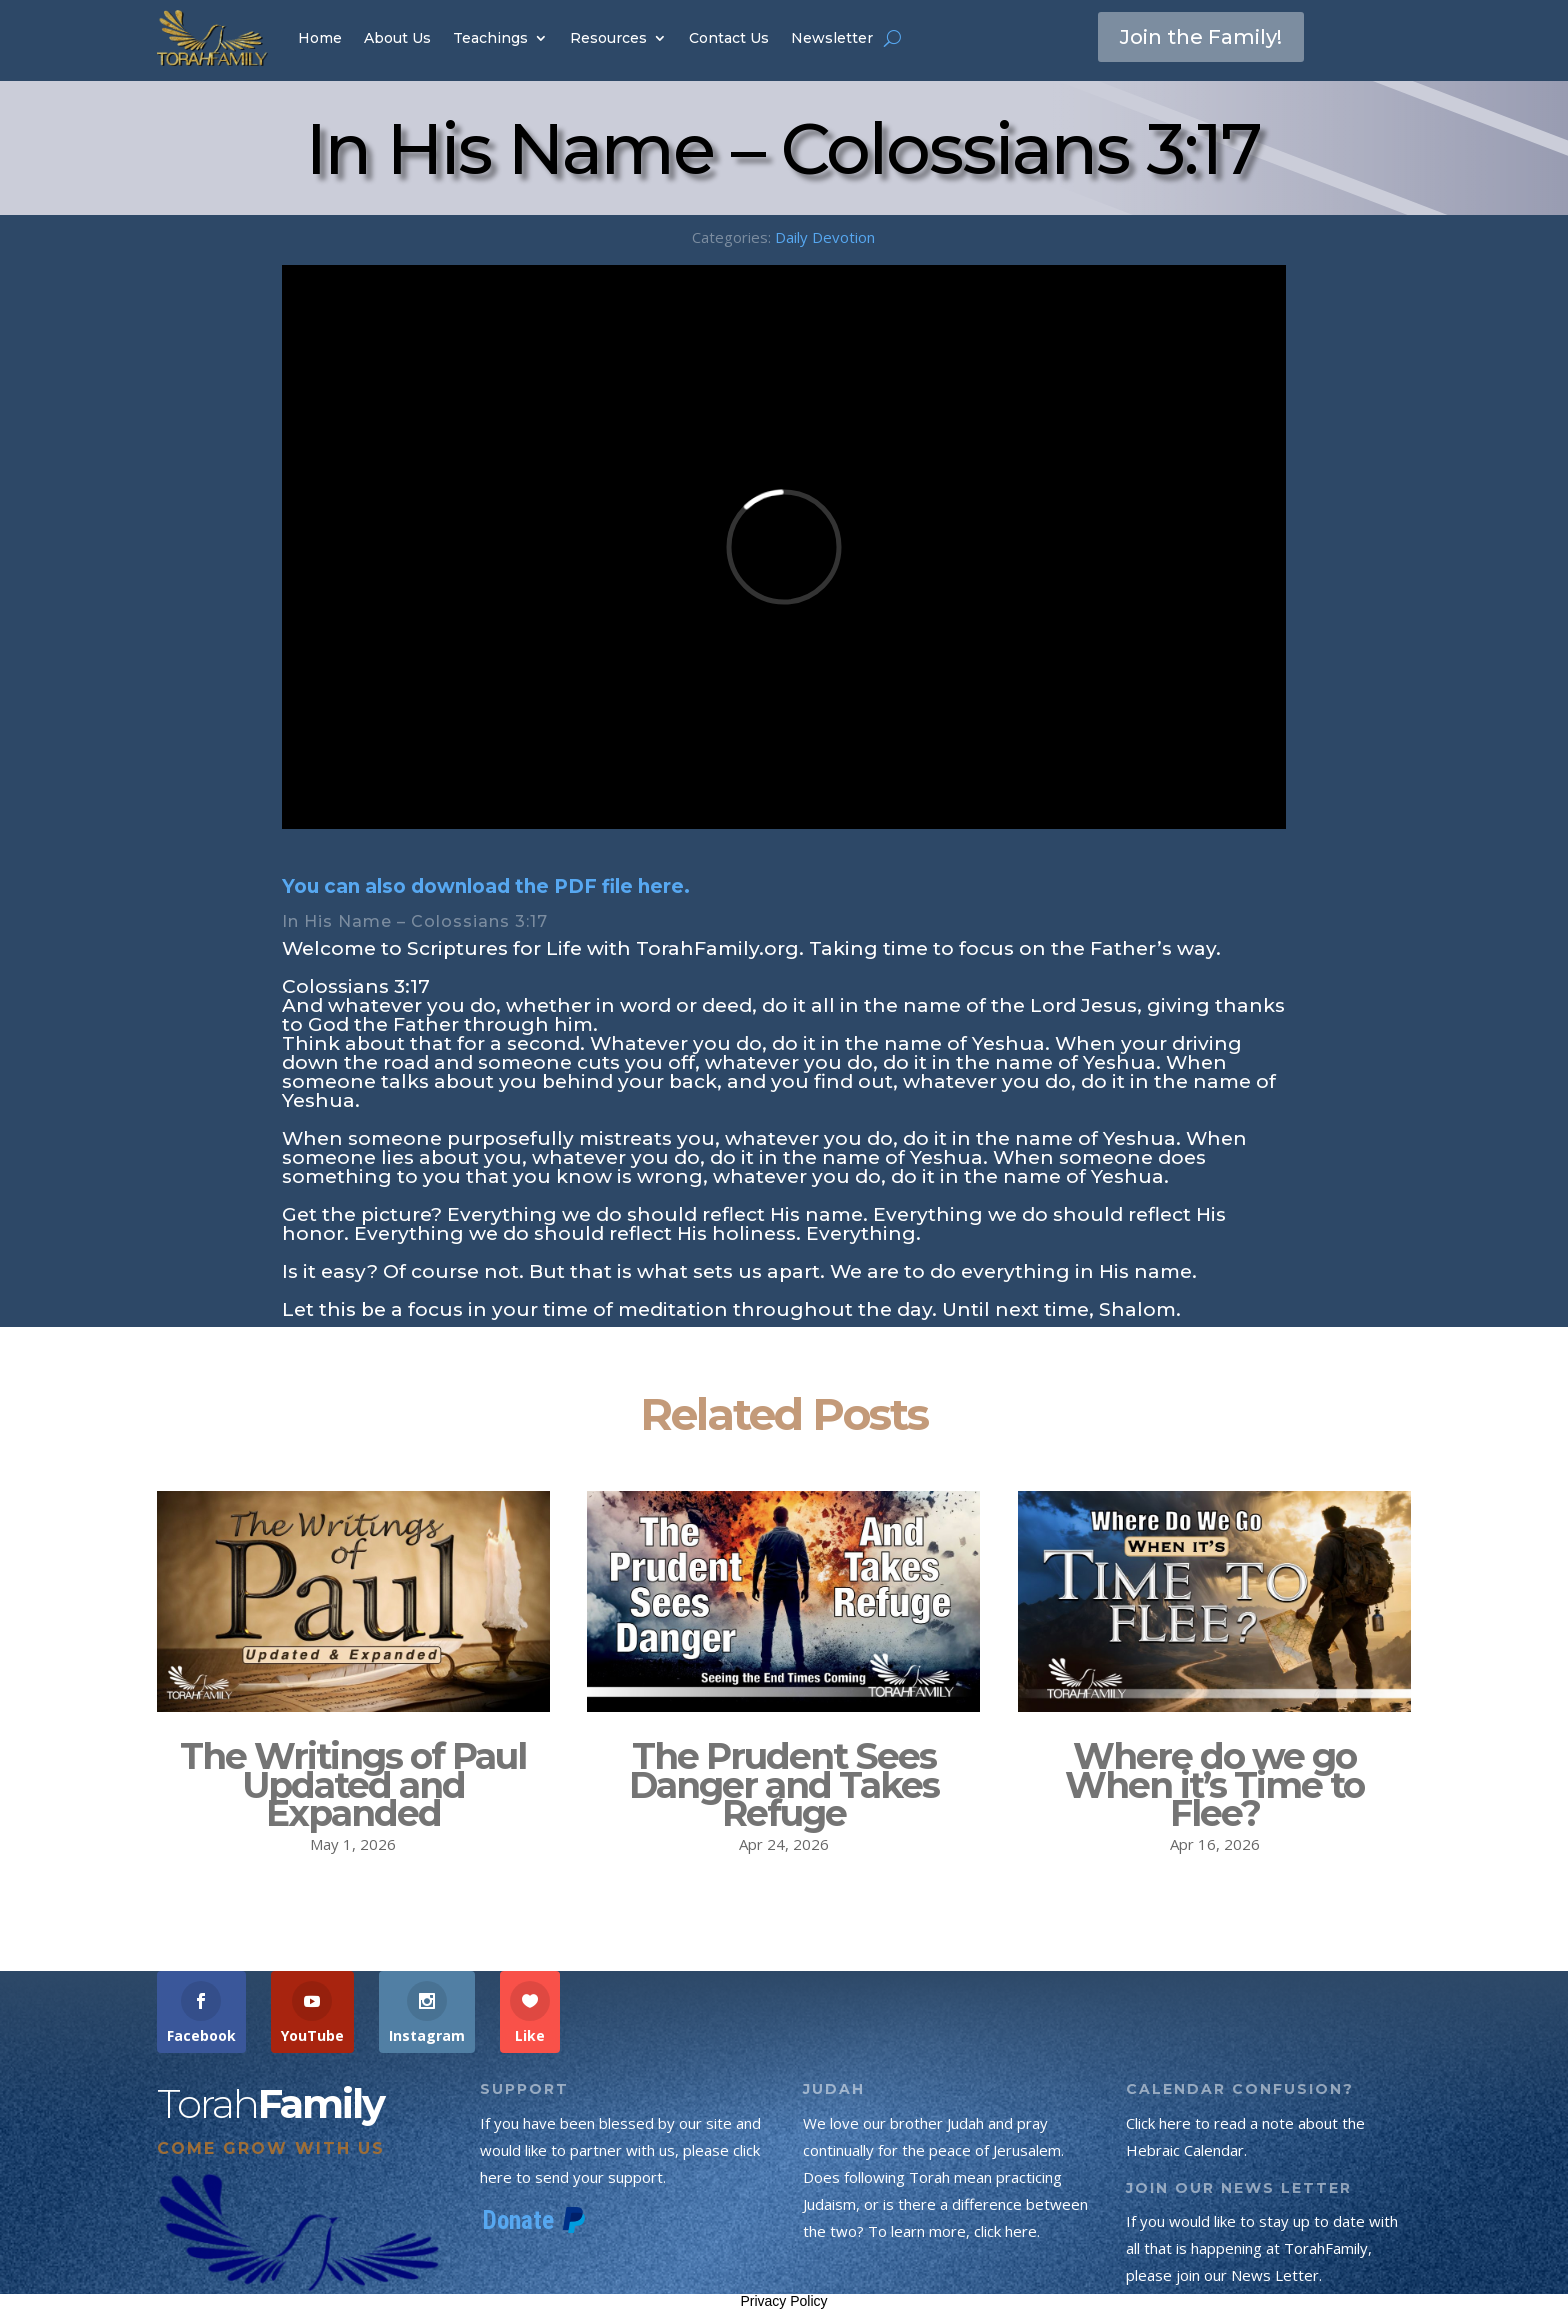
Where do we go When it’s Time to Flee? (1214, 1785)
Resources (608, 38)
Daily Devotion (825, 237)
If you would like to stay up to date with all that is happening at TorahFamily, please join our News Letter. (1262, 2248)
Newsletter (832, 38)
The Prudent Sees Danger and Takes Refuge (784, 1785)
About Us (397, 38)
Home (320, 38)
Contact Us (729, 38)
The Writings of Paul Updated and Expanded (353, 1785)
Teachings (490, 38)
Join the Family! (1201, 37)
